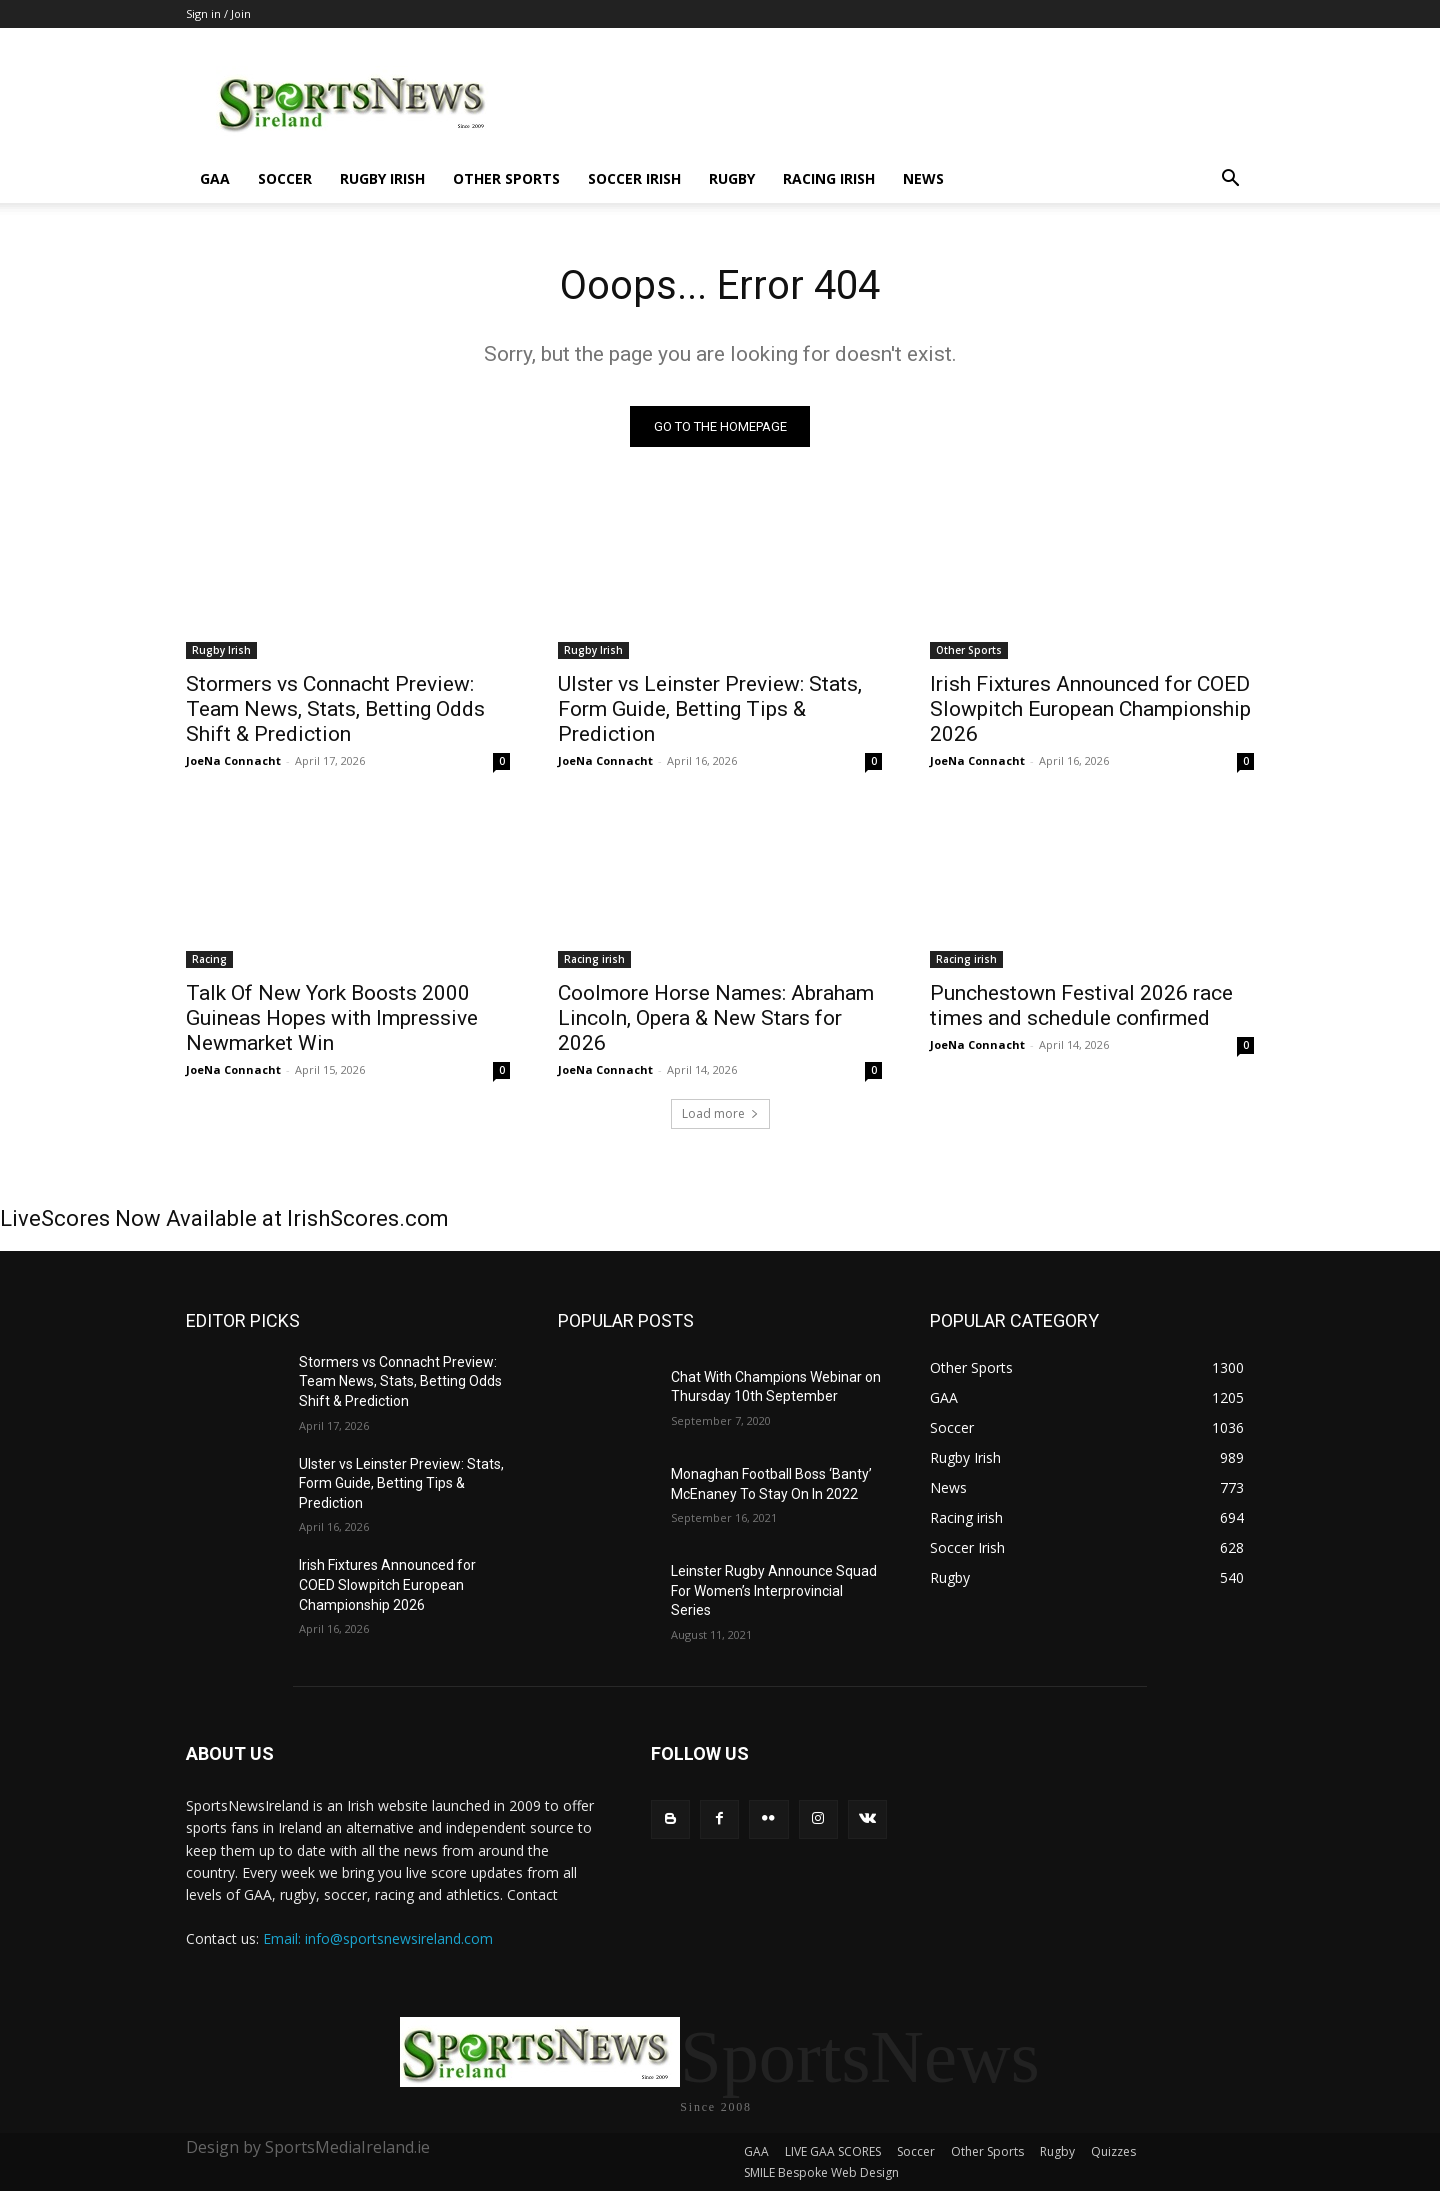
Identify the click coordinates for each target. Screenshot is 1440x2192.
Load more (720, 1113)
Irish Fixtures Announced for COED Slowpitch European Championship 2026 (1090, 709)
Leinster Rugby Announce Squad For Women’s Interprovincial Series (774, 1590)
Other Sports (506, 178)
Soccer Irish (634, 178)
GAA (215, 178)
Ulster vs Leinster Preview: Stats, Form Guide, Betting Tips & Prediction (710, 709)
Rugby (732, 178)
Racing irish (829, 178)
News (923, 178)
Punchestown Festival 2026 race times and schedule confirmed (1081, 1005)
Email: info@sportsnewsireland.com (378, 1938)
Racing (209, 959)
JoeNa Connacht (233, 760)
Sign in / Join (218, 13)
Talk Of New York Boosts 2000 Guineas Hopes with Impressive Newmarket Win (332, 1018)
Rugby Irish (382, 178)
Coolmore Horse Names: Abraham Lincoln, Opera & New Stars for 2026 (716, 1018)
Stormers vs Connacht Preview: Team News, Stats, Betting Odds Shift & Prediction (335, 709)
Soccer (285, 178)
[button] (1230, 180)
